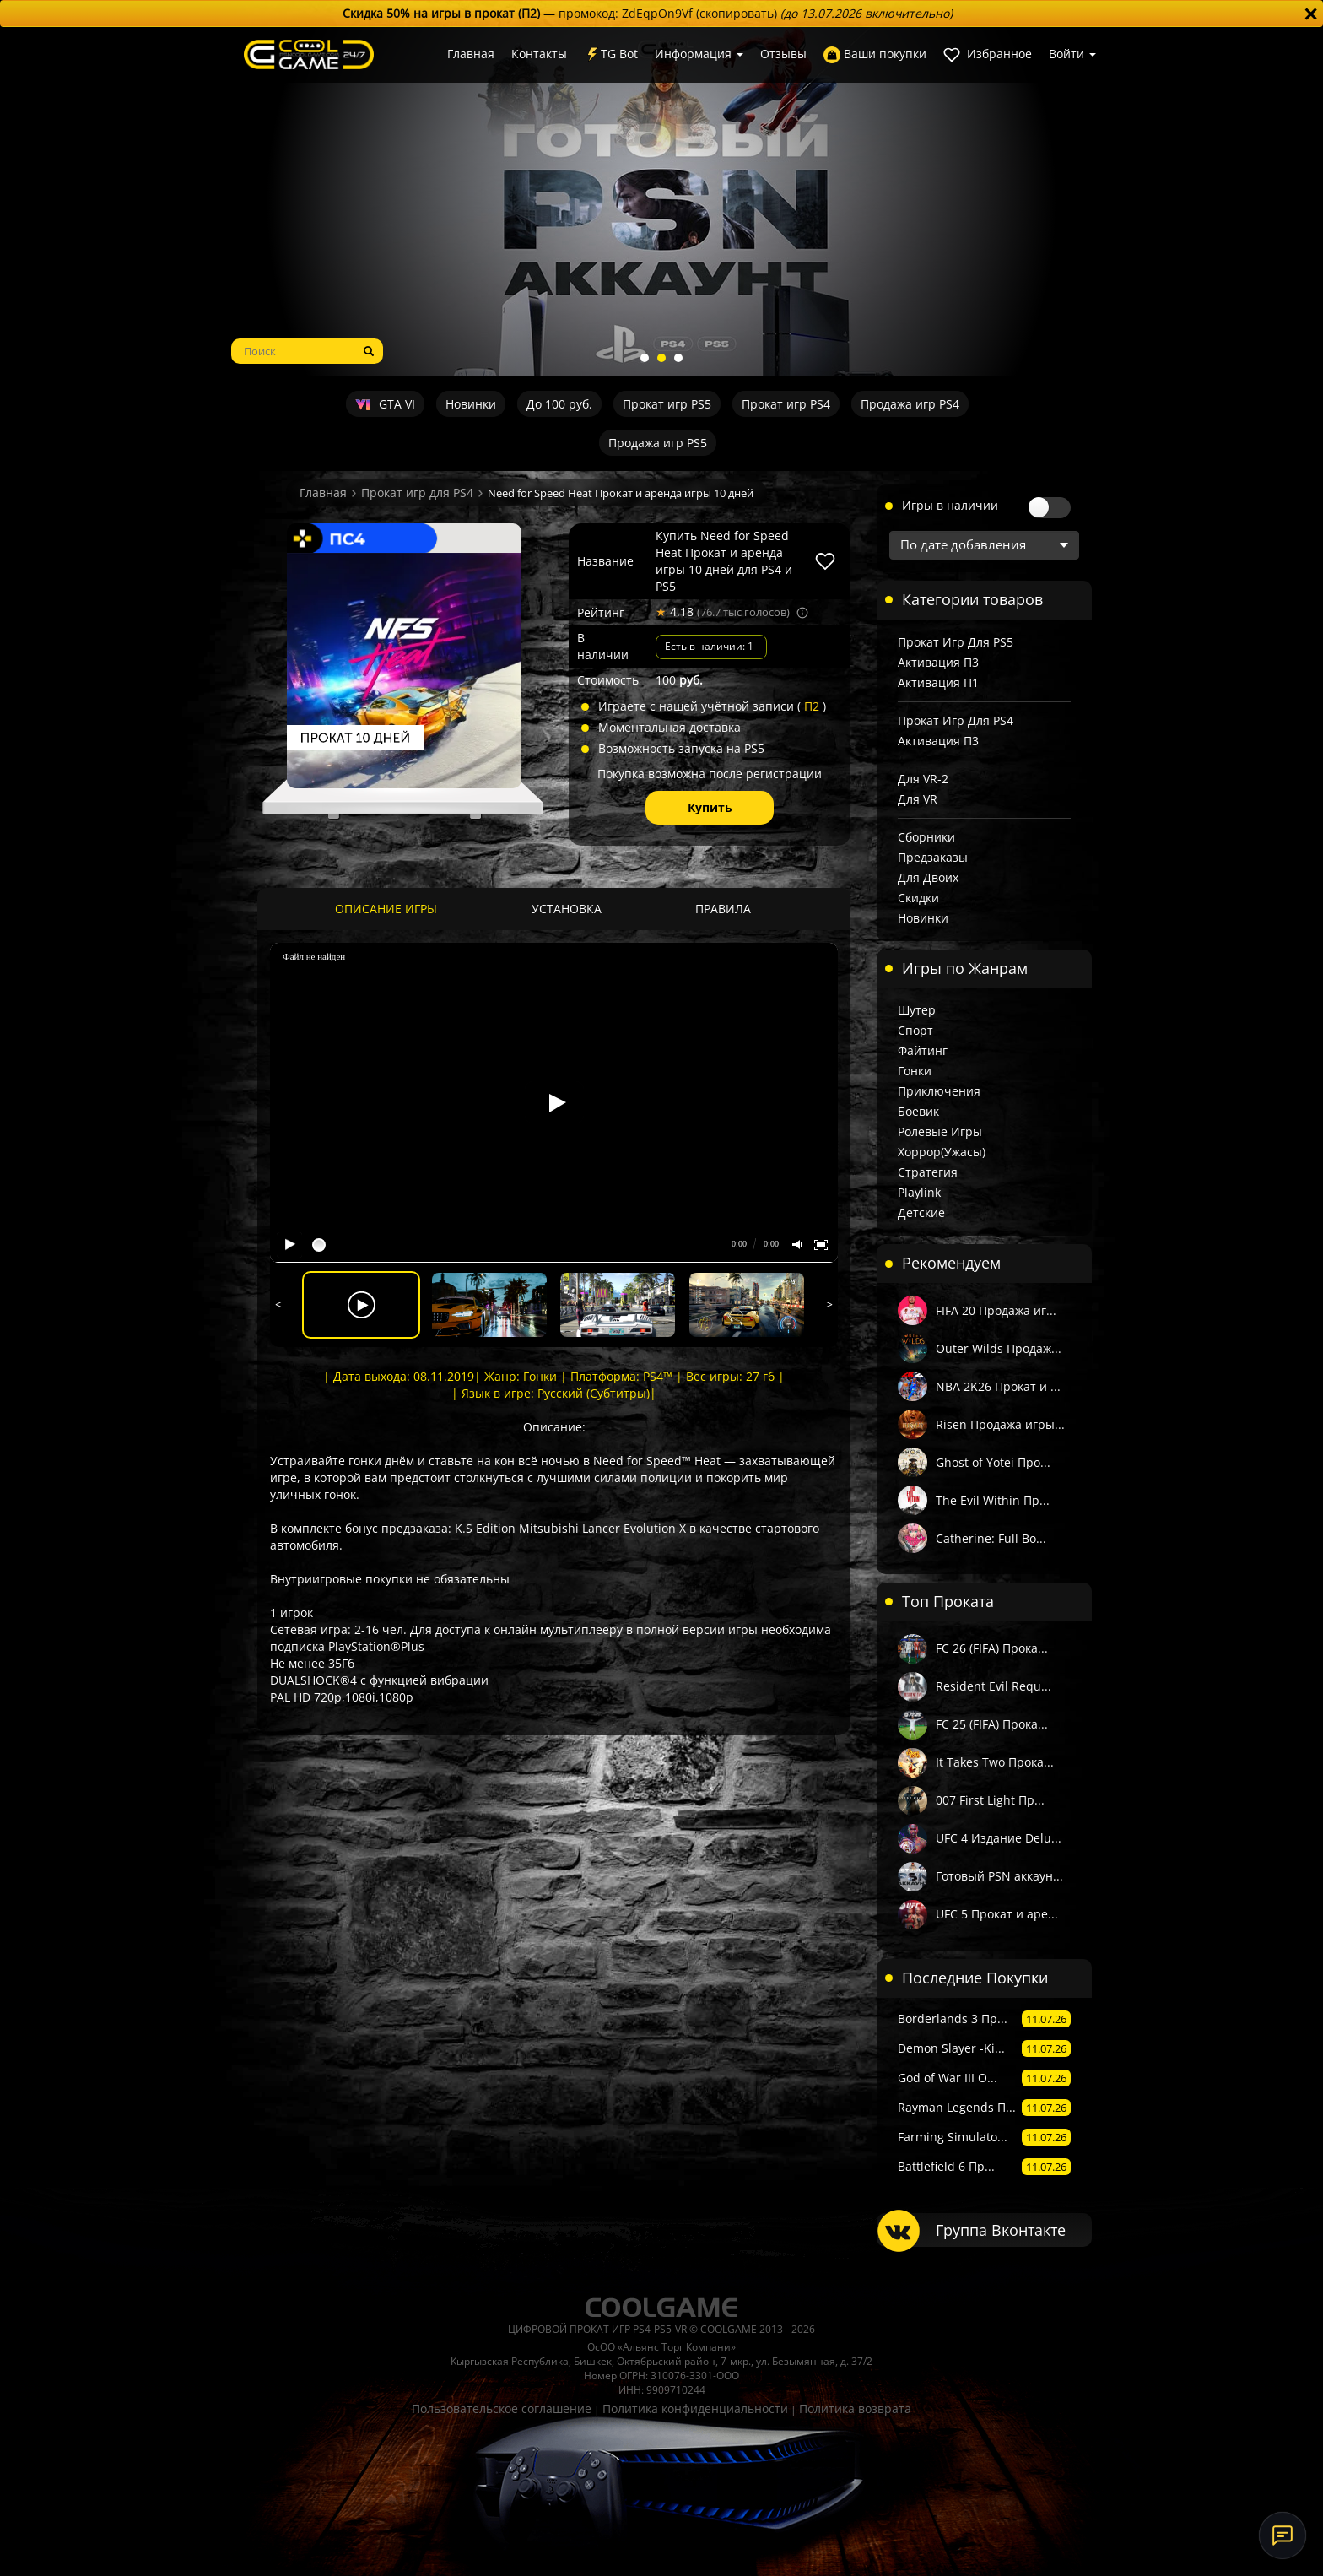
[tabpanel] (661, 201)
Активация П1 (938, 682)
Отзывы (783, 54)
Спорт (915, 1030)
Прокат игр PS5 (667, 404)
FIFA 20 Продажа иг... (996, 1310)
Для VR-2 (923, 779)
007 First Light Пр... (990, 1800)
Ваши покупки (875, 54)
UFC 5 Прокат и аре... (997, 1914)
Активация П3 (938, 662)
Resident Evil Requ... (993, 1686)
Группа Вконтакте (1001, 2230)
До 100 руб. (559, 404)
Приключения (939, 1091)
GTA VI (384, 404)
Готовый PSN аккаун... (999, 1876)
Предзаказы (933, 857)
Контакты (539, 54)
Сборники (926, 837)
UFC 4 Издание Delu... (998, 1838)
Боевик (918, 1111)
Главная (470, 54)
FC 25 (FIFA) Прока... (992, 1724)
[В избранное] (825, 561)
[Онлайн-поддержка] (1282, 2535)
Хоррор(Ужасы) (942, 1152)
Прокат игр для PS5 (955, 642)
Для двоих (928, 877)
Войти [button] (1072, 54)
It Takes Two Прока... (995, 1762)
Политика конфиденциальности (695, 2408)
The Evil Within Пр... (993, 1500)
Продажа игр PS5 (657, 443)
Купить (710, 807)
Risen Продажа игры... (1000, 1424)
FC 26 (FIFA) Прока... (992, 1648)
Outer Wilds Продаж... (998, 1348)
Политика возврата (855, 2408)
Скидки (918, 898)
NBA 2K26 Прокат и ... (998, 1386)
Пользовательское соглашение (501, 2408)
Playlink (919, 1192)
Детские (921, 1212)
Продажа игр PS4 (910, 404)
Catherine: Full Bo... (991, 1538)
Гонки (915, 1071)
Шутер (917, 1010)
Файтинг (923, 1050)
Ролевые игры (940, 1131)
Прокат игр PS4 (786, 404)
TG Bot (611, 54)
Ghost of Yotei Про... (993, 1462)
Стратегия (928, 1172)
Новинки (471, 404)
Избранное (987, 54)
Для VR (917, 799)
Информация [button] (699, 54)
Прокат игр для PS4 (417, 492)
